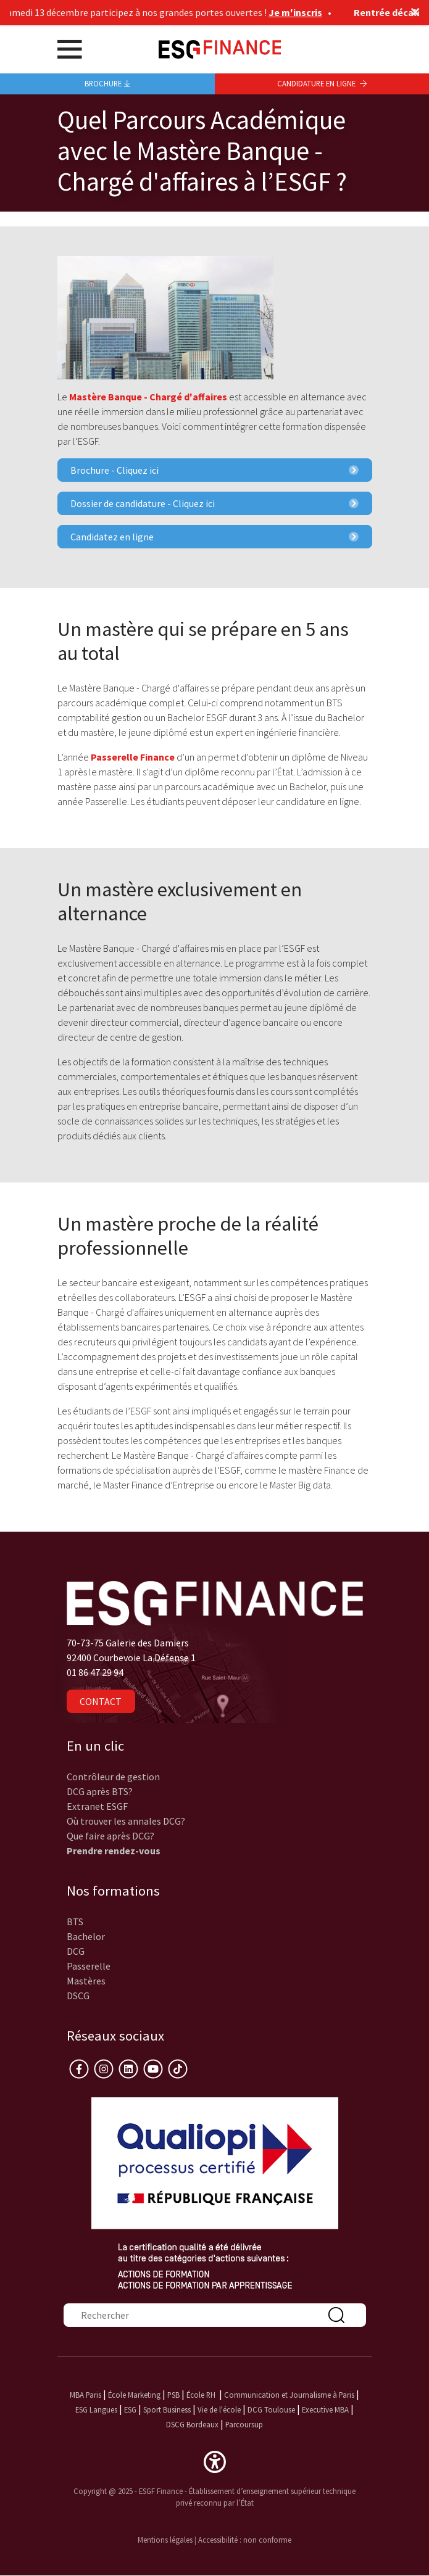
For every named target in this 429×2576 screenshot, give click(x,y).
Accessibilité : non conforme (244, 2540)
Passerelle (88, 1966)
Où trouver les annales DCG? (126, 1821)
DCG (76, 1951)
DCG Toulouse (271, 2409)
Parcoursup (244, 2424)
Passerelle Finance (133, 757)
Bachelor (86, 1936)
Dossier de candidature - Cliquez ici (214, 503)
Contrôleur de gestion (113, 1776)
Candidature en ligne (322, 83)
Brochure (107, 83)
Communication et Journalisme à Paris (289, 2395)
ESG (130, 2409)
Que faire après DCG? (110, 1836)
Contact (101, 1701)
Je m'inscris (301, 12)
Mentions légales (165, 2540)
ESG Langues (96, 2409)
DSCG (78, 1995)
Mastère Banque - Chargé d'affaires (148, 396)
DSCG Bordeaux (192, 2424)
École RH (200, 2395)
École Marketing (134, 2395)
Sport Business (168, 2409)
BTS (75, 1921)
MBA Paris (85, 2395)
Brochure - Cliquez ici (214, 470)
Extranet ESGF (97, 1806)
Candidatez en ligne (214, 536)
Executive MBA (325, 2409)
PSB (173, 2395)
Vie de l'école (219, 2409)
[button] (215, 2460)
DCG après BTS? (100, 1791)
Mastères (86, 1981)
